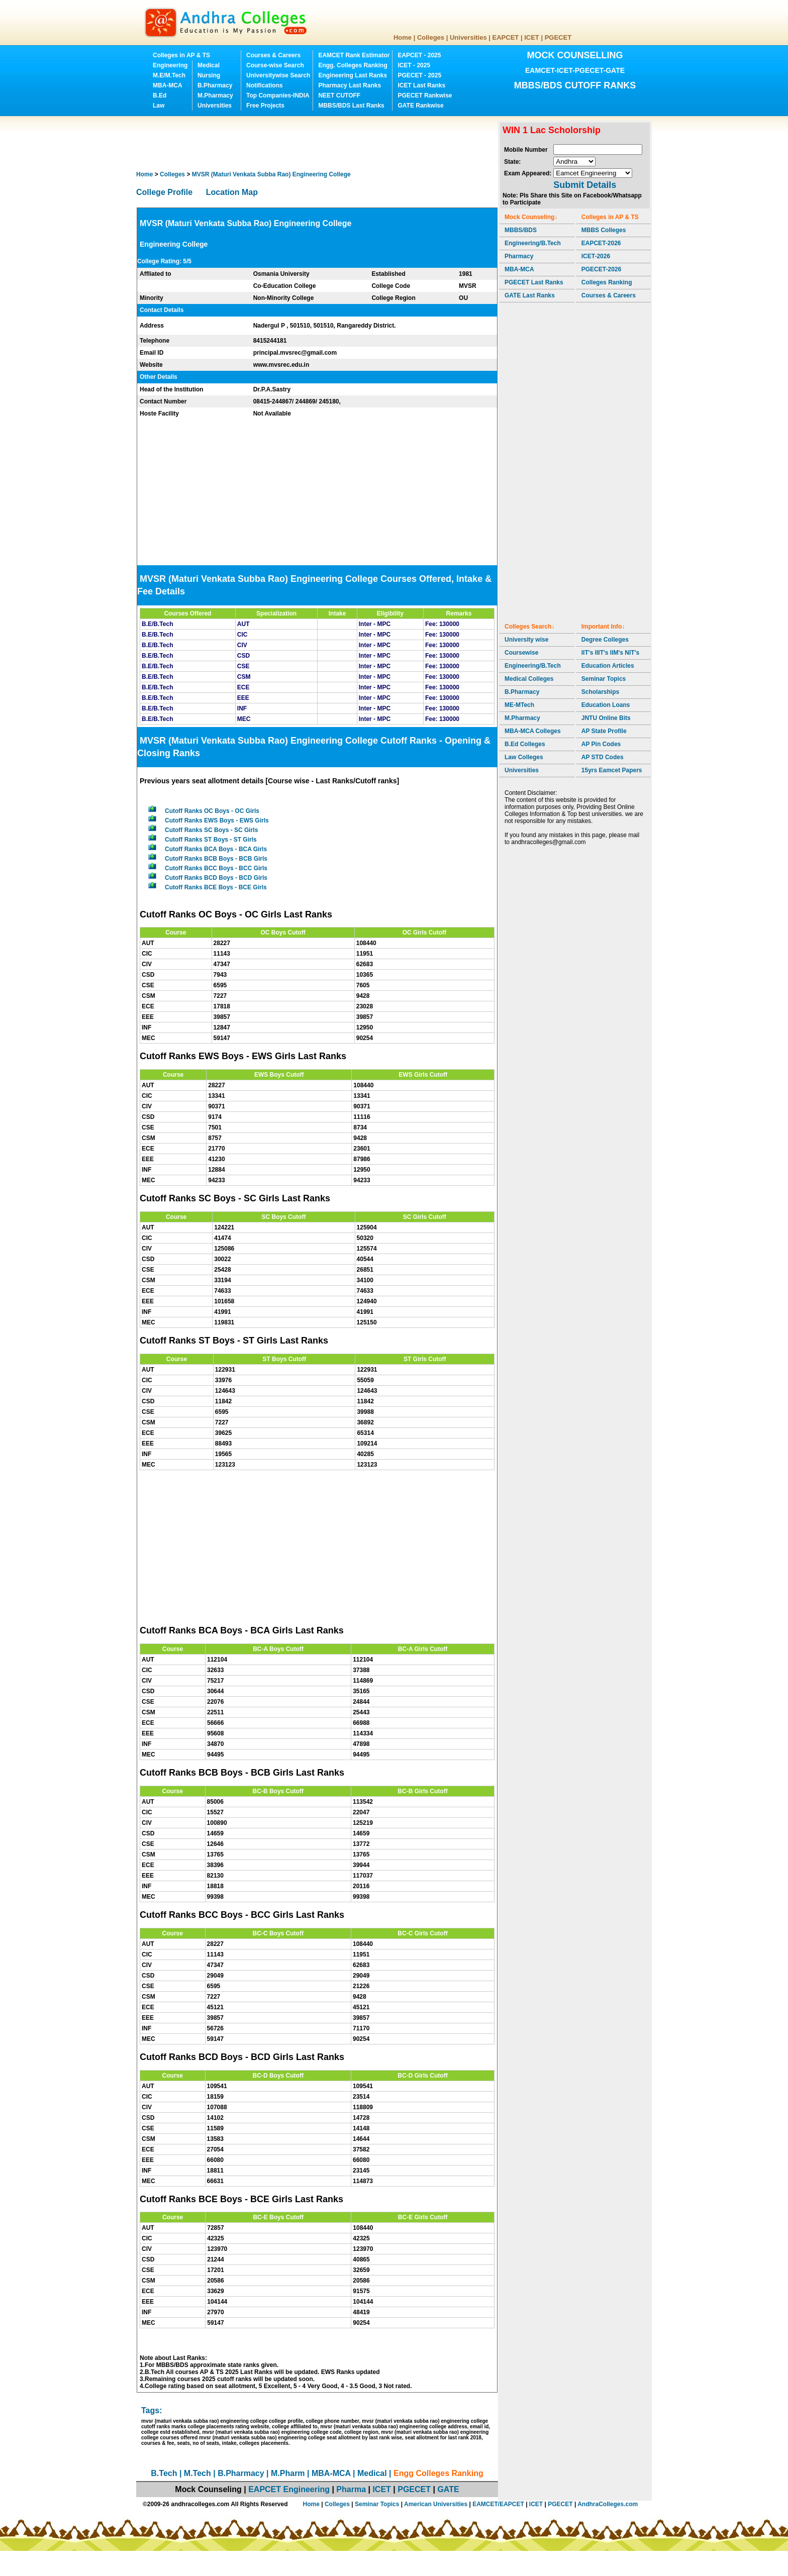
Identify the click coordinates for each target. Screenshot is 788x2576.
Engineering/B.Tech (533, 243)
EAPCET (505, 37)
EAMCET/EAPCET (498, 2504)
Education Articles (607, 665)
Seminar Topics (603, 678)
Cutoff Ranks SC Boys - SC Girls (211, 830)
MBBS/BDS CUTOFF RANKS (575, 85)
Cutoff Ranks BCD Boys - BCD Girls (216, 877)
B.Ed (159, 95)
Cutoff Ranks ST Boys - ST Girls (211, 839)
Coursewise (521, 652)
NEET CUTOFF (339, 95)
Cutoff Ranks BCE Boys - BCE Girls (216, 887)
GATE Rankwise (420, 105)
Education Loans (605, 704)
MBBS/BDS (521, 230)
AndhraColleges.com (607, 2504)
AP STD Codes (602, 757)
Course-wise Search (275, 65)
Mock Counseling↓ (531, 217)
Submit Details (584, 185)
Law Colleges (524, 757)
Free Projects (265, 105)
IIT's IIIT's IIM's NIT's (610, 652)
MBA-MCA (167, 85)
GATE (448, 2489)
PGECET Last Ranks (534, 282)
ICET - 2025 (414, 65)
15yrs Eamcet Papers (611, 770)
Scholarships (600, 691)
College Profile (164, 192)
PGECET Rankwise (425, 95)
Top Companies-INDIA (278, 95)
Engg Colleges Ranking (438, 2473)
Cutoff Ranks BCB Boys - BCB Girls (216, 858)
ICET (531, 37)
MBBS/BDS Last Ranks (351, 105)
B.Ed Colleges (525, 744)
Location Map (232, 192)
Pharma (351, 2489)
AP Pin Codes (601, 744)
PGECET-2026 (601, 269)
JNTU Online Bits (606, 718)
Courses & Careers (273, 55)
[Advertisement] (319, 143)
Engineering (170, 65)
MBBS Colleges (603, 230)
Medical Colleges (529, 678)
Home (402, 37)
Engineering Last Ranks (352, 75)
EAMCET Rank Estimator (353, 55)
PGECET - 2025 (419, 75)
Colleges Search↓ (529, 626)
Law (158, 105)
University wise (526, 639)
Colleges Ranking (606, 282)
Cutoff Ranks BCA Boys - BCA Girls (216, 849)
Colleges (430, 37)
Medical (209, 65)
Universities (468, 37)
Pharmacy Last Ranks (349, 85)
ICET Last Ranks (421, 85)
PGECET (558, 37)
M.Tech (197, 2473)
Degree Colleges (605, 639)
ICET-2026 (595, 256)
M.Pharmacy (215, 95)
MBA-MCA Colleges (533, 731)
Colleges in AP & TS (181, 55)
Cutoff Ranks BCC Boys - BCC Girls (216, 868)
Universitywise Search (278, 75)
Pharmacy (519, 256)
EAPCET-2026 (601, 243)
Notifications (264, 85)
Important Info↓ (603, 626)
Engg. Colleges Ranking (352, 65)
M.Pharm (288, 2473)
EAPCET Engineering (289, 2489)
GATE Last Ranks (530, 295)
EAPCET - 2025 (419, 55)
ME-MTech (519, 704)
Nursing (209, 75)
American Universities (435, 2504)
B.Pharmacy (215, 85)
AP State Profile (604, 731)
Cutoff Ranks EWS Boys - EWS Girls (217, 820)
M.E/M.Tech (169, 75)
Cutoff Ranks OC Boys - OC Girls (212, 810)
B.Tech (164, 2473)
